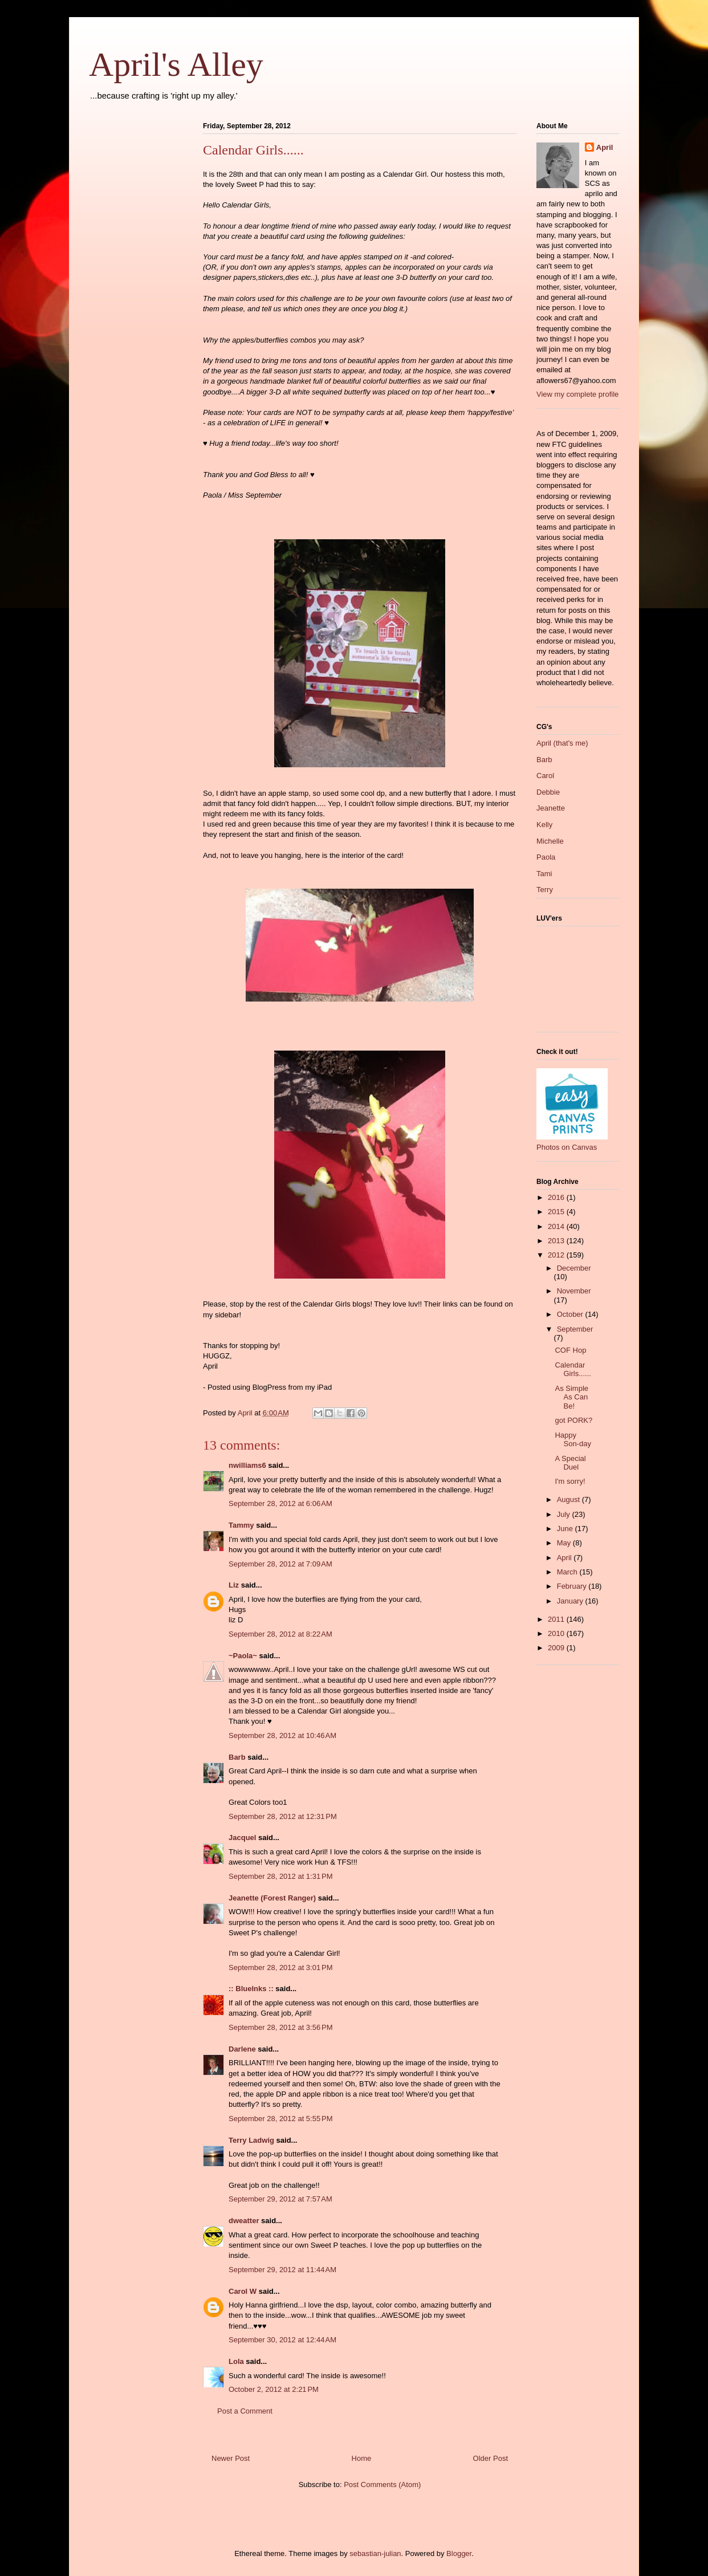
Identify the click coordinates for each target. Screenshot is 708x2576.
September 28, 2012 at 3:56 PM (280, 2027)
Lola (236, 2361)
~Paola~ (243, 1655)
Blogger (458, 2553)
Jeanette (550, 808)
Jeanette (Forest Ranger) (273, 1898)
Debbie (548, 792)
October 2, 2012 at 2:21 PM (274, 2389)
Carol (545, 775)
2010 (557, 1633)
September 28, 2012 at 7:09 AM (280, 1564)
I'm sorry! (570, 1481)
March (568, 1572)
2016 (557, 1197)
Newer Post (230, 2458)
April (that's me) (562, 743)
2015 (557, 1211)
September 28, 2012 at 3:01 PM (280, 1967)
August (569, 1499)
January (571, 1601)
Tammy (241, 1525)
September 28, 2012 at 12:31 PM (283, 1816)
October (571, 1314)
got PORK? (573, 1420)
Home (362, 2458)
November (574, 1291)
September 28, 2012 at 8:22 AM (280, 1634)
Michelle (550, 841)
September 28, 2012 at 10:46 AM (282, 1735)
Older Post (490, 2458)
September (575, 1329)
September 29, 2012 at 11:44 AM (282, 2269)
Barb (237, 1757)
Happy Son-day (573, 1439)
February (573, 1586)
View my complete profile (577, 394)
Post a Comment (244, 2411)
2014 (557, 1226)
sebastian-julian (375, 2553)
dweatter (244, 2220)
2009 (557, 1647)
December (574, 1268)
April (604, 147)
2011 (557, 1619)
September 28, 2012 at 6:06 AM (280, 1503)
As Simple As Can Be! (571, 1397)
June (566, 1528)
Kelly (544, 824)
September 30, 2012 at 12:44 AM (282, 2339)
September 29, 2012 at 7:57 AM (280, 2199)
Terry (544, 889)
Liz (234, 1585)
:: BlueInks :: (251, 1988)
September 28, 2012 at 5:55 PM (280, 2118)
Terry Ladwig (251, 2140)
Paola (545, 857)
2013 (557, 1240)
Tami (544, 873)
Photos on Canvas (566, 1147)
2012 (557, 1255)
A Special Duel (570, 1463)
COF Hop (570, 1350)
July (564, 1514)
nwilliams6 (247, 1465)
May (565, 1543)
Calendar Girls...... (573, 1369)
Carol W (243, 2291)
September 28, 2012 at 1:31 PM (280, 1876)
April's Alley (176, 64)
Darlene (242, 2049)
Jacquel (242, 1837)
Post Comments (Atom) (382, 2484)
